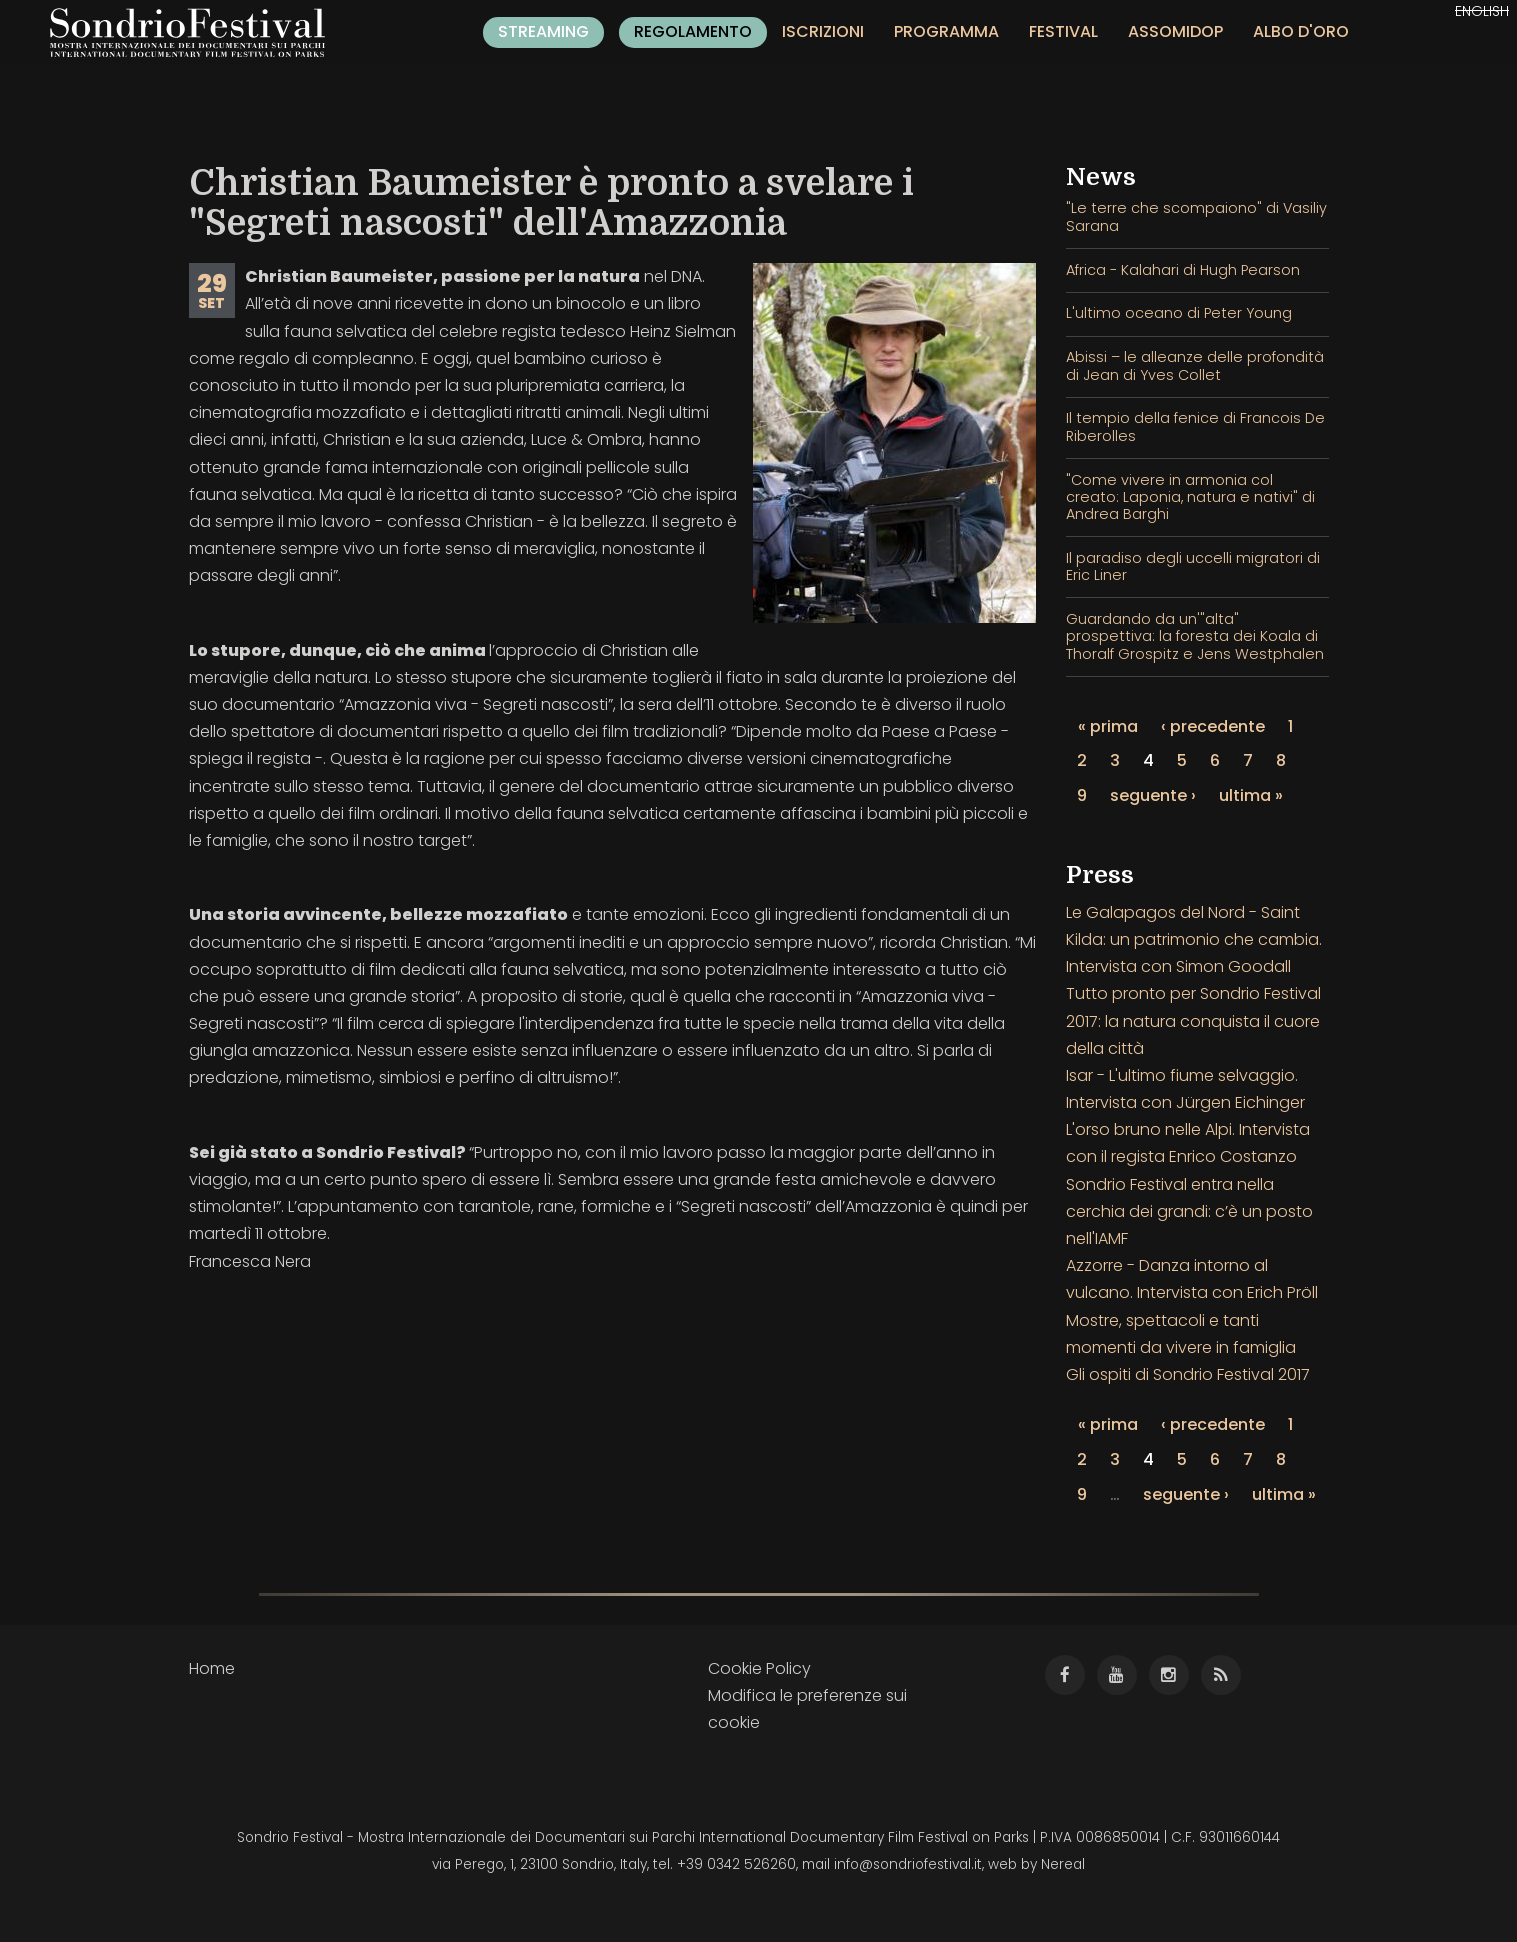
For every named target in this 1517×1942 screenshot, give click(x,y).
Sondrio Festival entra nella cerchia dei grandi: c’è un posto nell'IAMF (1189, 1211)
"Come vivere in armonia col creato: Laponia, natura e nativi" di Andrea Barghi (1190, 497)
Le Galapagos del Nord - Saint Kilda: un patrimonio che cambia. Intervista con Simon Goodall (1194, 939)
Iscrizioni (823, 31)
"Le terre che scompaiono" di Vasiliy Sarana (1196, 216)
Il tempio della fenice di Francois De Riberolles (1195, 426)
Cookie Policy (759, 1668)
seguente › (1153, 795)
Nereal (1063, 1864)
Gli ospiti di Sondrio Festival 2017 (1188, 1374)
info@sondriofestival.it (908, 1864)
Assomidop (1175, 31)
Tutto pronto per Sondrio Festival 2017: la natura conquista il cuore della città (1193, 1020)
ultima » (1251, 795)
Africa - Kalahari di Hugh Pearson (1183, 270)
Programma (946, 31)
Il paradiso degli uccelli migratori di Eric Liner (1193, 566)
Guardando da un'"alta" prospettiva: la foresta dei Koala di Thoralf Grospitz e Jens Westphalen (1195, 636)
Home (212, 1668)
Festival (1063, 31)
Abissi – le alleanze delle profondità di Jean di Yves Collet (1195, 365)
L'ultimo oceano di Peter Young (1179, 313)
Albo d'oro (1301, 31)
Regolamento (693, 31)
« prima (1108, 726)
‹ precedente (1213, 726)
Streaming (543, 31)
